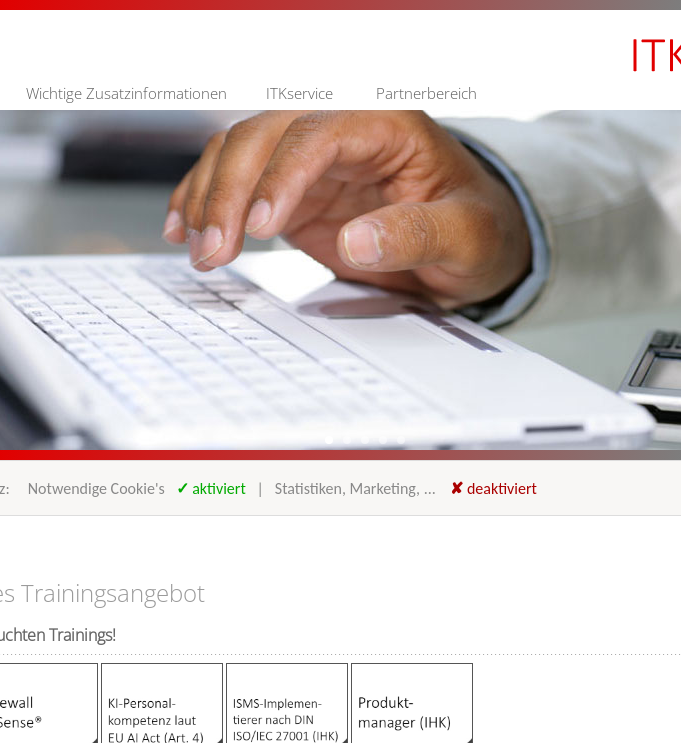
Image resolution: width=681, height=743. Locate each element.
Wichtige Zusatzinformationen (126, 93)
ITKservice (299, 93)
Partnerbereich (426, 93)
